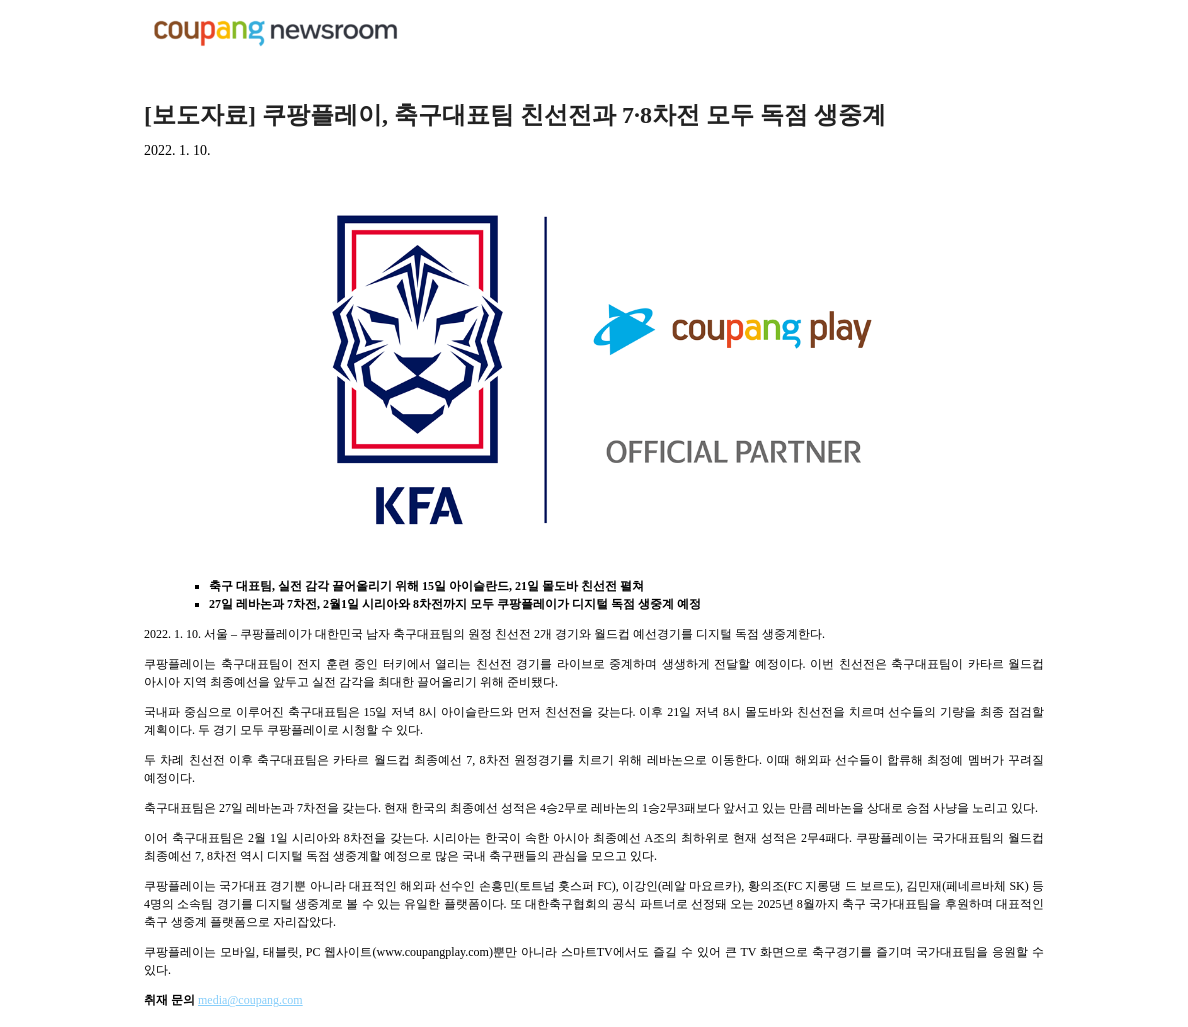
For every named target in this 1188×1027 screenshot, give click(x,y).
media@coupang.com (250, 1000)
